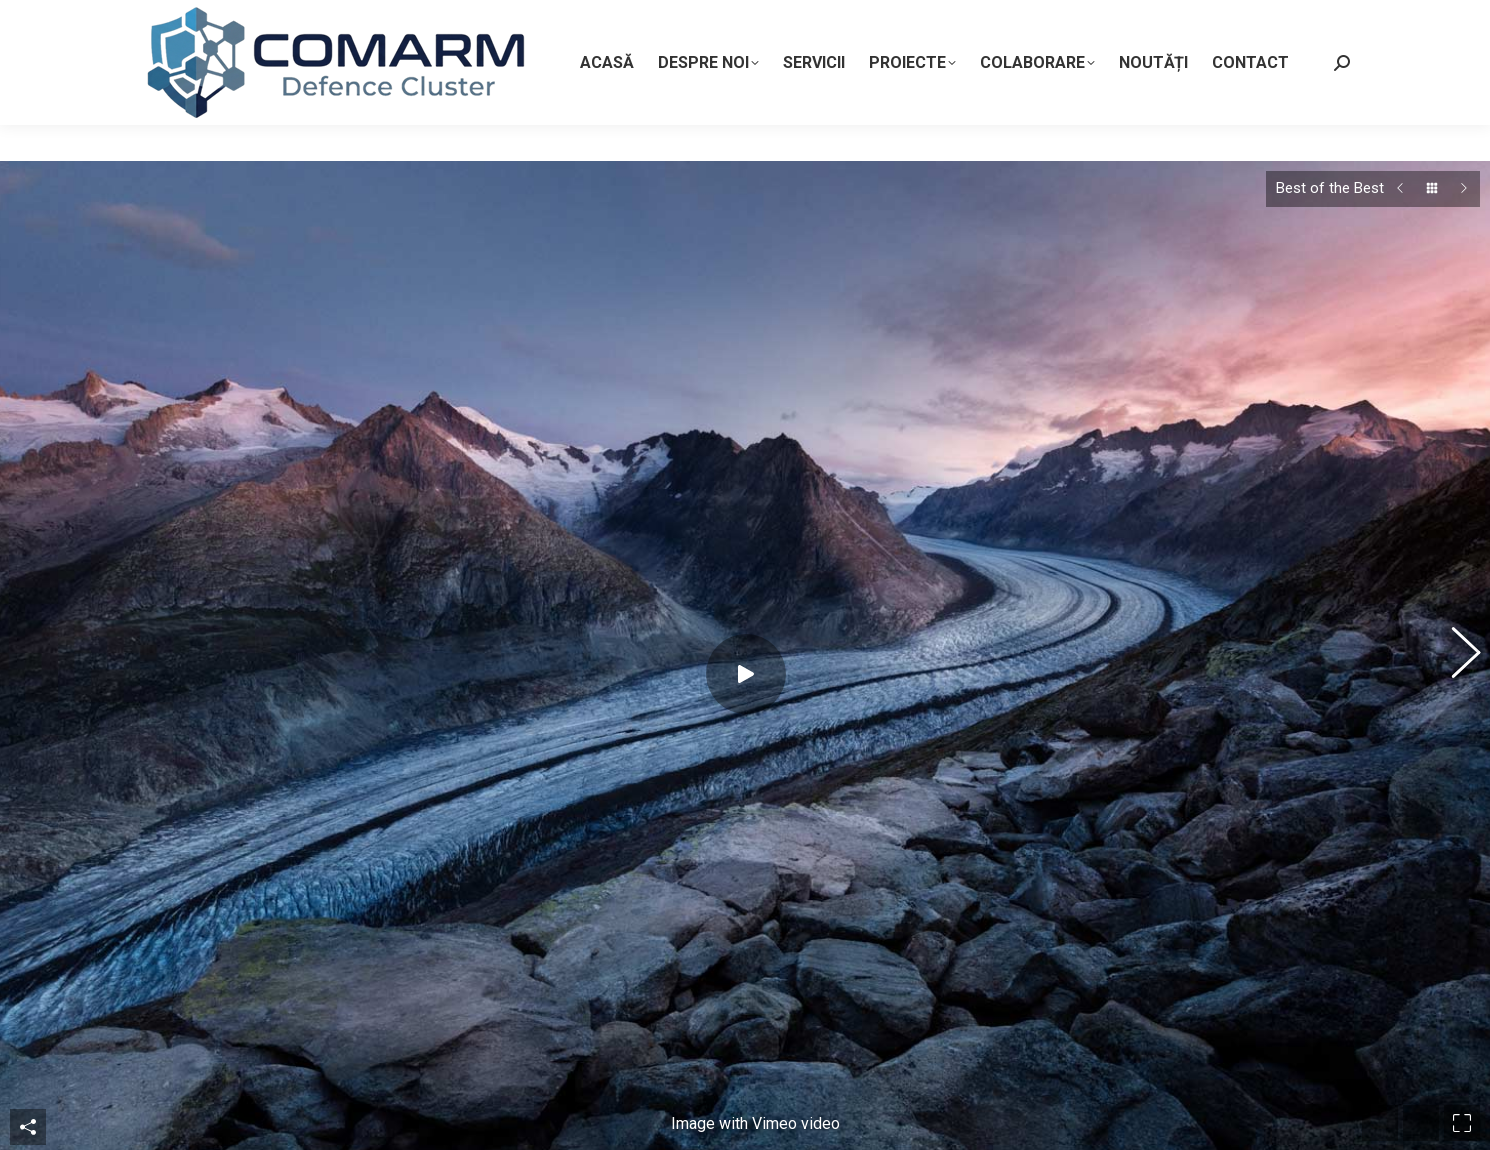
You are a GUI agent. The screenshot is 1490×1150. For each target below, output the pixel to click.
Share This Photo (28, 1006)
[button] (1455, 596)
